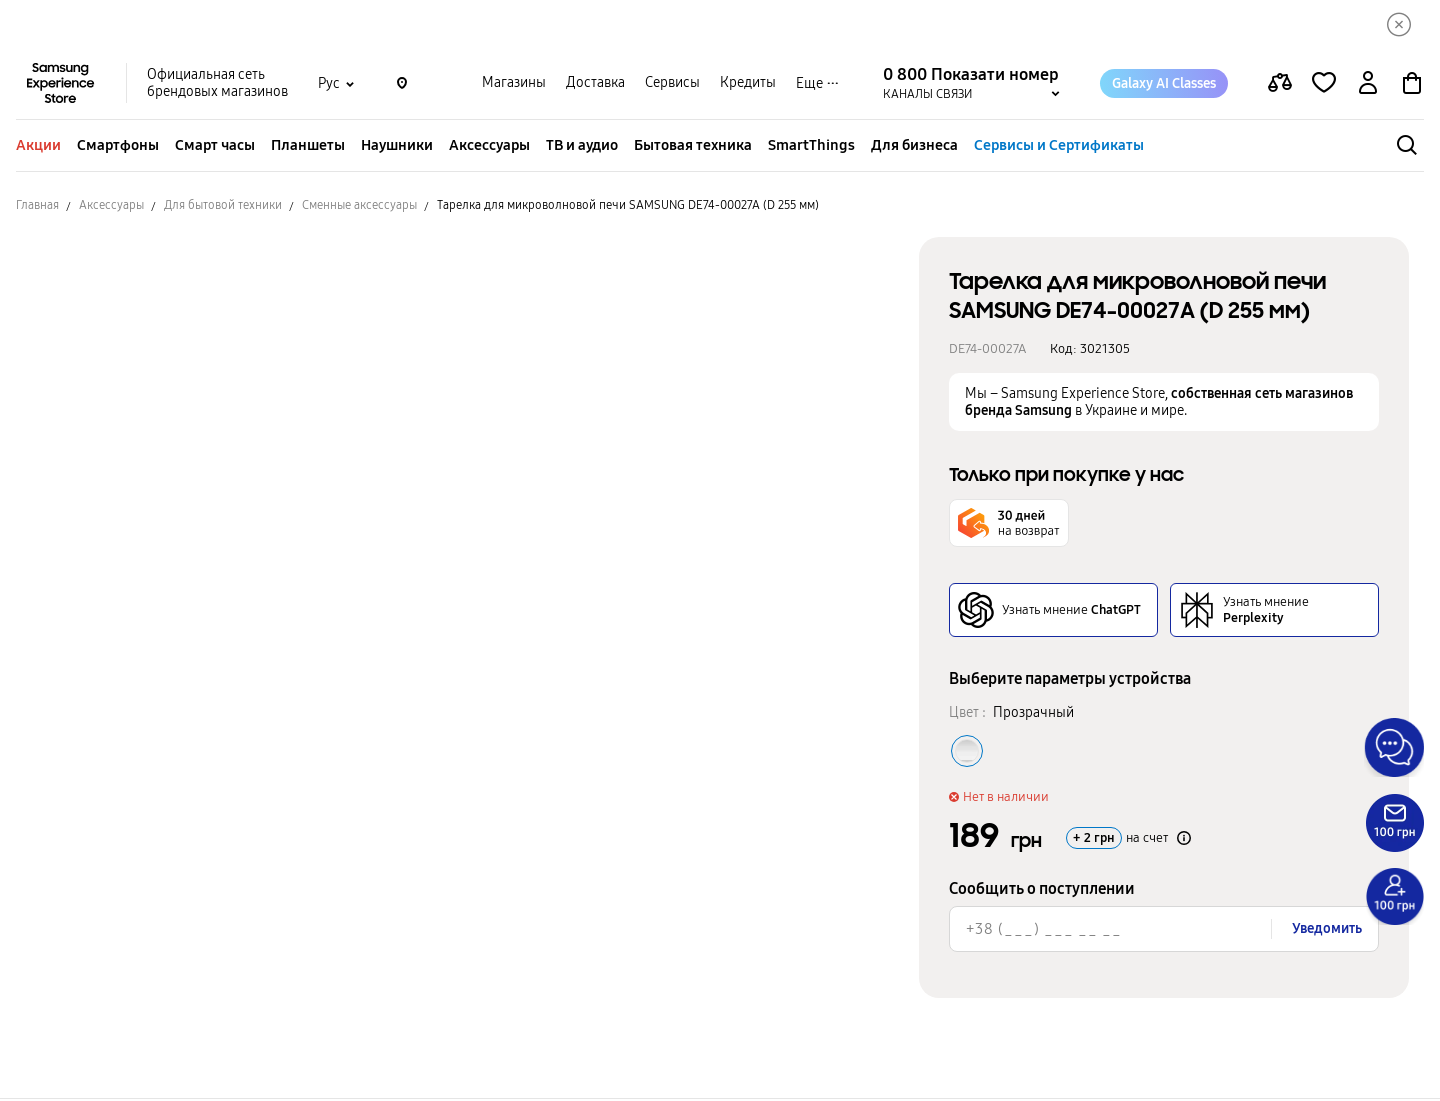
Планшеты (308, 147)
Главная (37, 207)
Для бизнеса (914, 147)
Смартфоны (118, 147)
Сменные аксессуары (359, 207)
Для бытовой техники (223, 207)
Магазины (514, 85)
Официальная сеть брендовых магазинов (217, 86)
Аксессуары (489, 147)
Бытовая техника (693, 147)
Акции (38, 147)
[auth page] (1368, 86)
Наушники (397, 147)
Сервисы (672, 85)
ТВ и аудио (582, 147)
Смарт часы (215, 147)
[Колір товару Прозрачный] (967, 753)
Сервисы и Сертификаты (1059, 147)
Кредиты (748, 85)
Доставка (595, 85)
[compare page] (1280, 86)
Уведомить (1327, 930)
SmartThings (811, 147)
